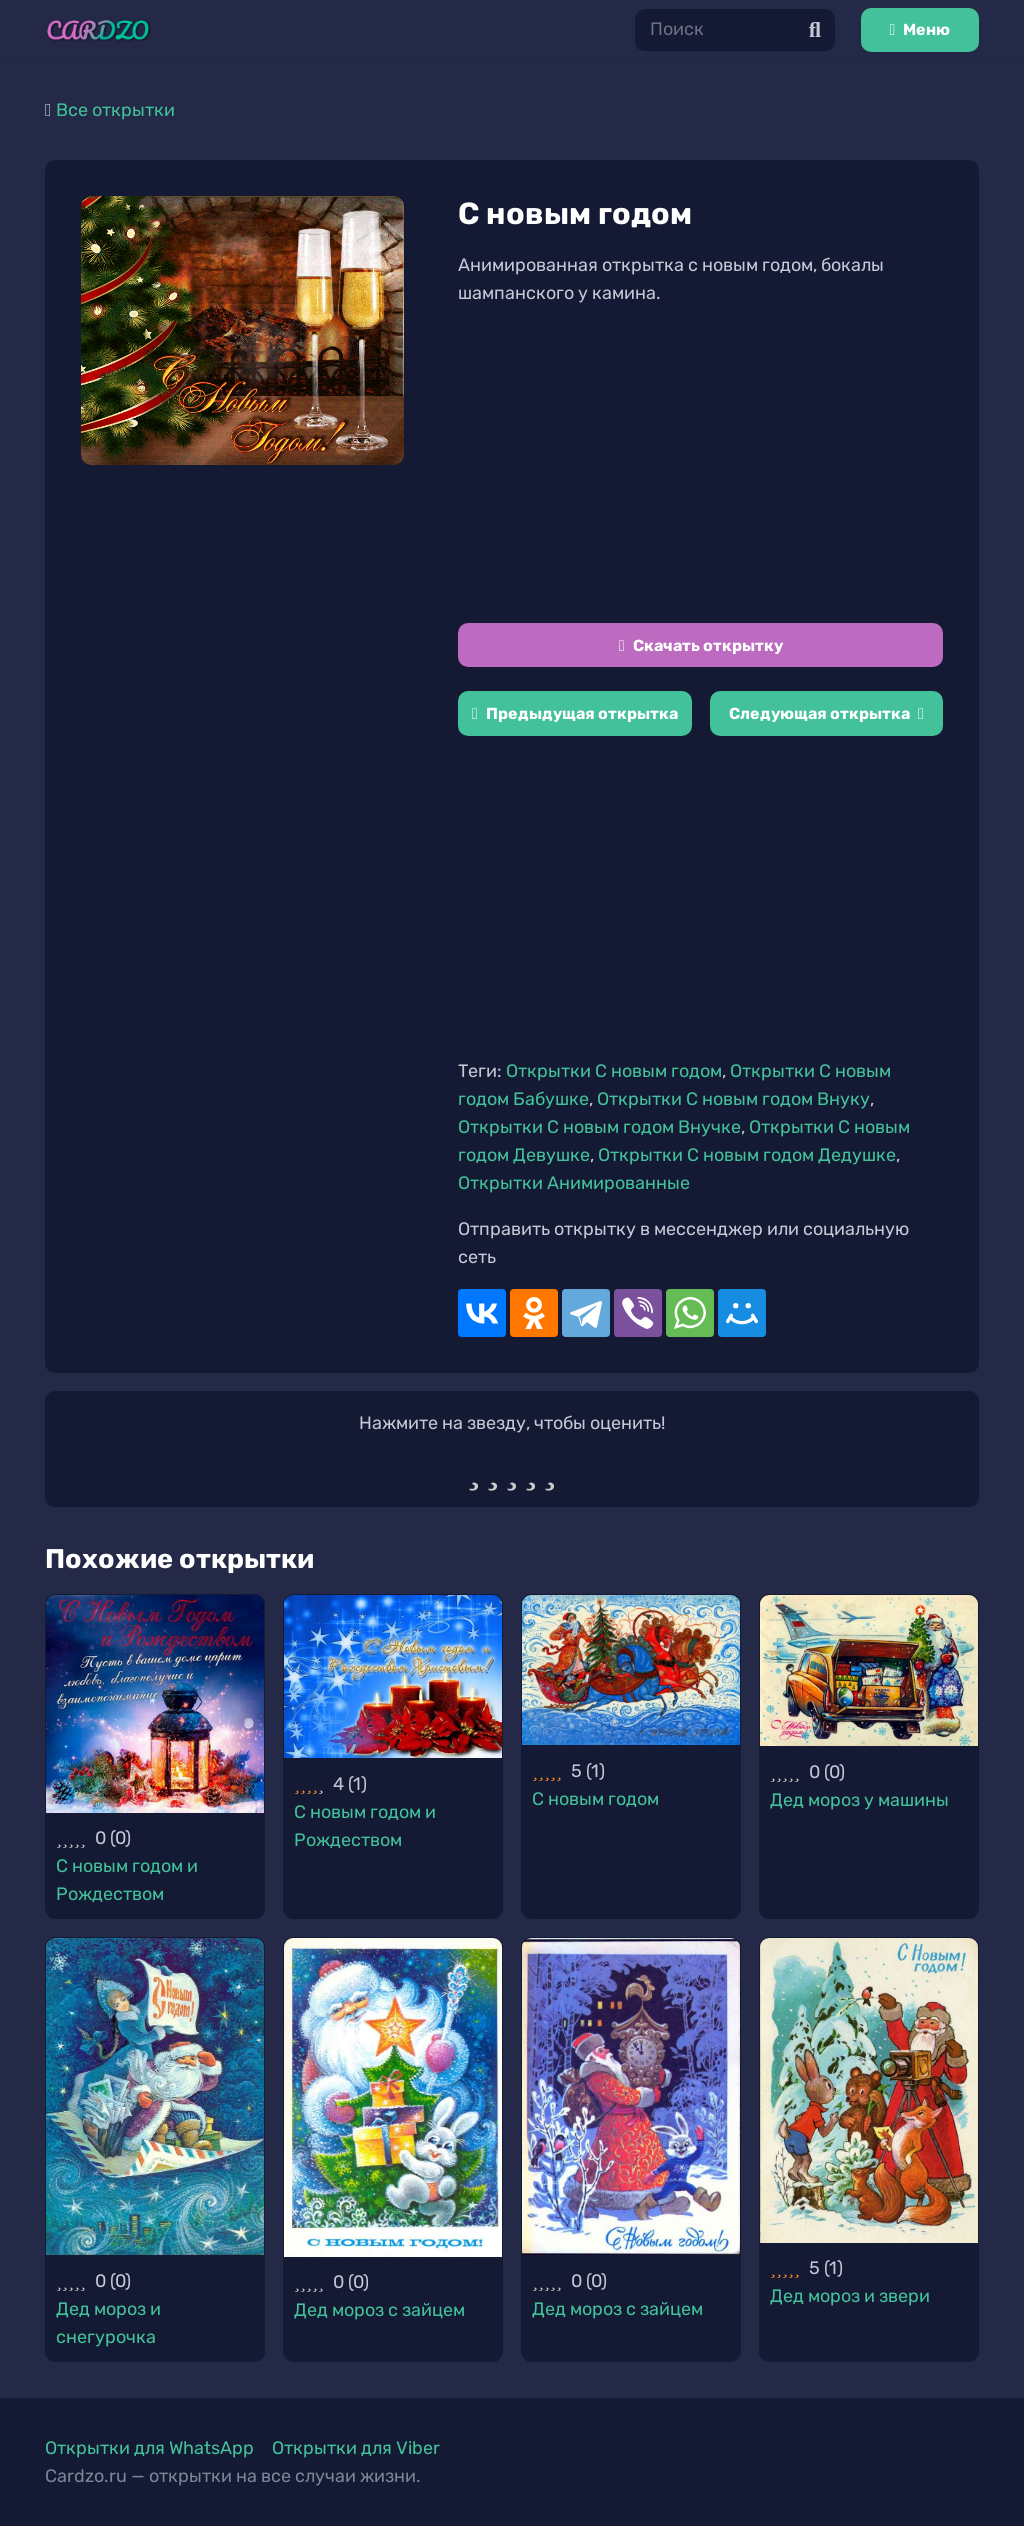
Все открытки (115, 110)
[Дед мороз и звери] (869, 2090)
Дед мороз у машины (859, 1800)
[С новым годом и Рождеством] (155, 1704)
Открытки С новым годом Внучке (599, 1127)
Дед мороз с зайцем (379, 2310)
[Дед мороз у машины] (869, 1671)
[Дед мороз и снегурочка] (155, 2096)
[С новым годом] (631, 1670)
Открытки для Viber (356, 2448)
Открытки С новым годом (614, 1071)
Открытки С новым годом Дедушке (747, 1155)
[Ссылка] (98, 30)
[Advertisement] (700, 465)
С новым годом (595, 1799)
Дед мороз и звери (850, 2296)
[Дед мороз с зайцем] (393, 2097)
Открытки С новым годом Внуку (733, 1099)
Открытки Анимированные (574, 1183)
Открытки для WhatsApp (149, 2448)
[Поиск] (735, 29)
